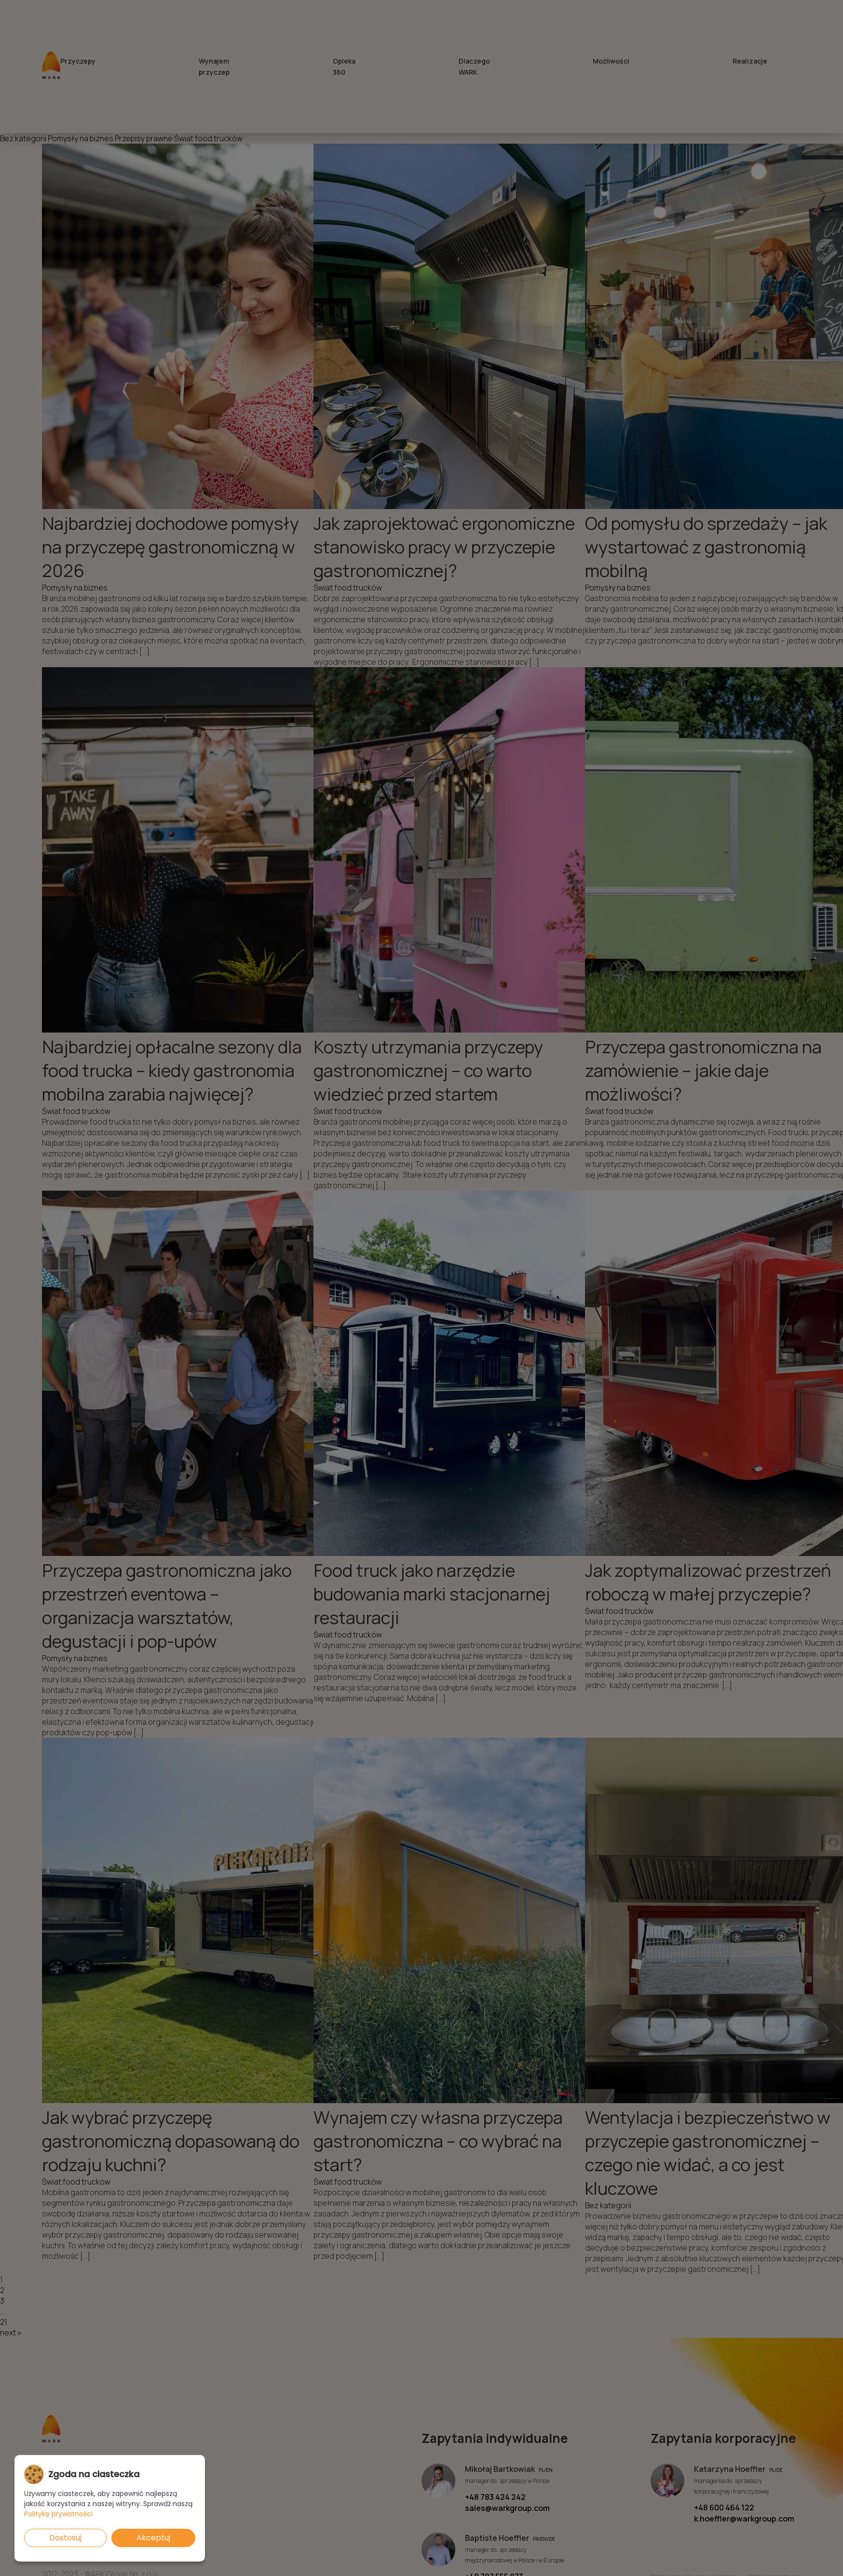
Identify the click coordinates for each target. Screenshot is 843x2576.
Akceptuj (153, 2537)
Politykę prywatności (58, 2514)
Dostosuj (65, 2537)
